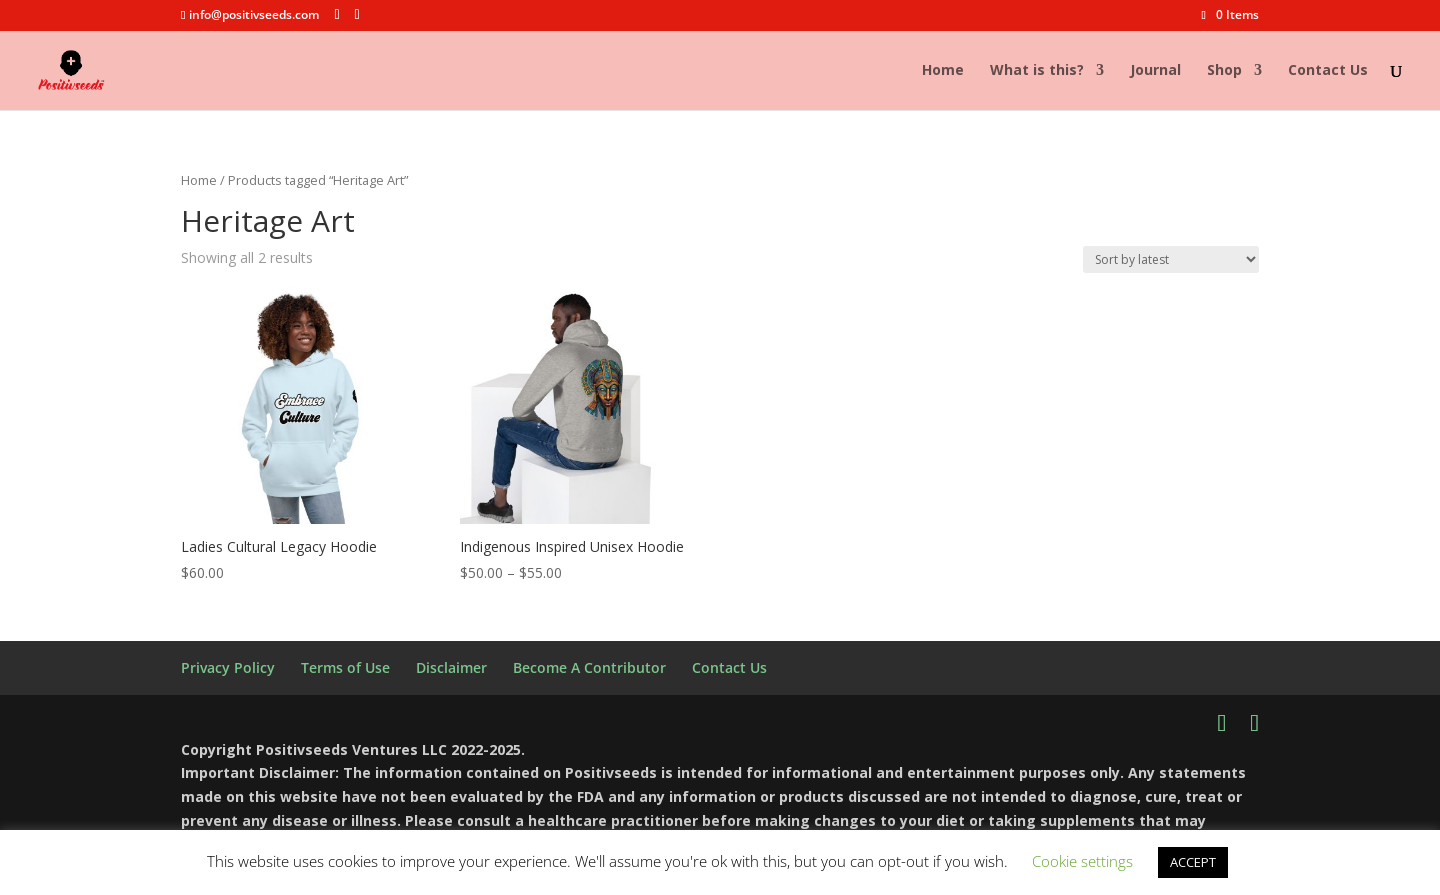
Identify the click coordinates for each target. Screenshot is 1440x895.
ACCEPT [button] (1193, 862)
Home (943, 71)
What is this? (1037, 71)
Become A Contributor (589, 667)
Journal (1155, 71)
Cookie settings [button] (1082, 861)
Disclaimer (451, 667)
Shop (1224, 71)
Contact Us (1328, 71)
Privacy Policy (228, 667)
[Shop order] (1171, 259)
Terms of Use (345, 667)
